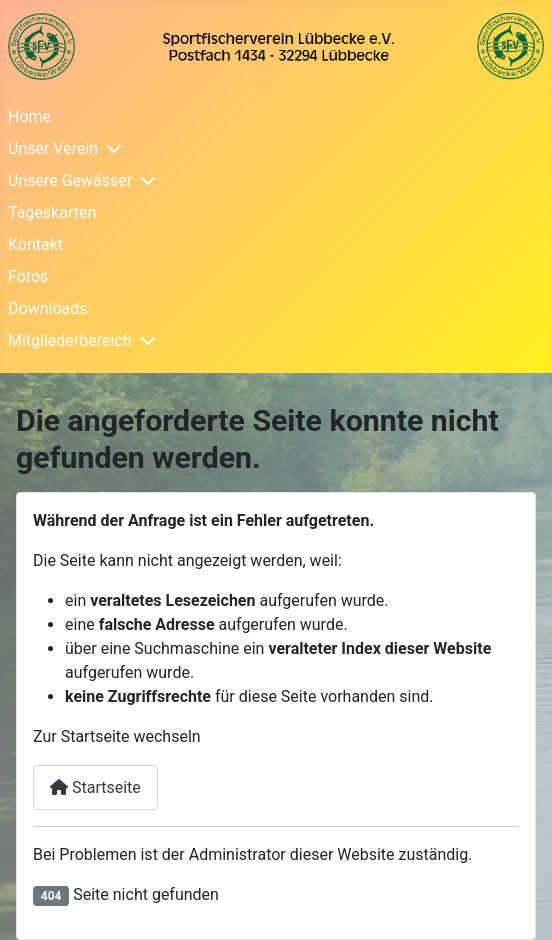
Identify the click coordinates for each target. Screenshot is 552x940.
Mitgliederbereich (70, 340)
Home (29, 116)
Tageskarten (52, 212)
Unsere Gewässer (70, 180)
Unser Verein (53, 148)
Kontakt (35, 244)
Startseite (95, 787)
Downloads (47, 308)
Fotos (28, 276)
